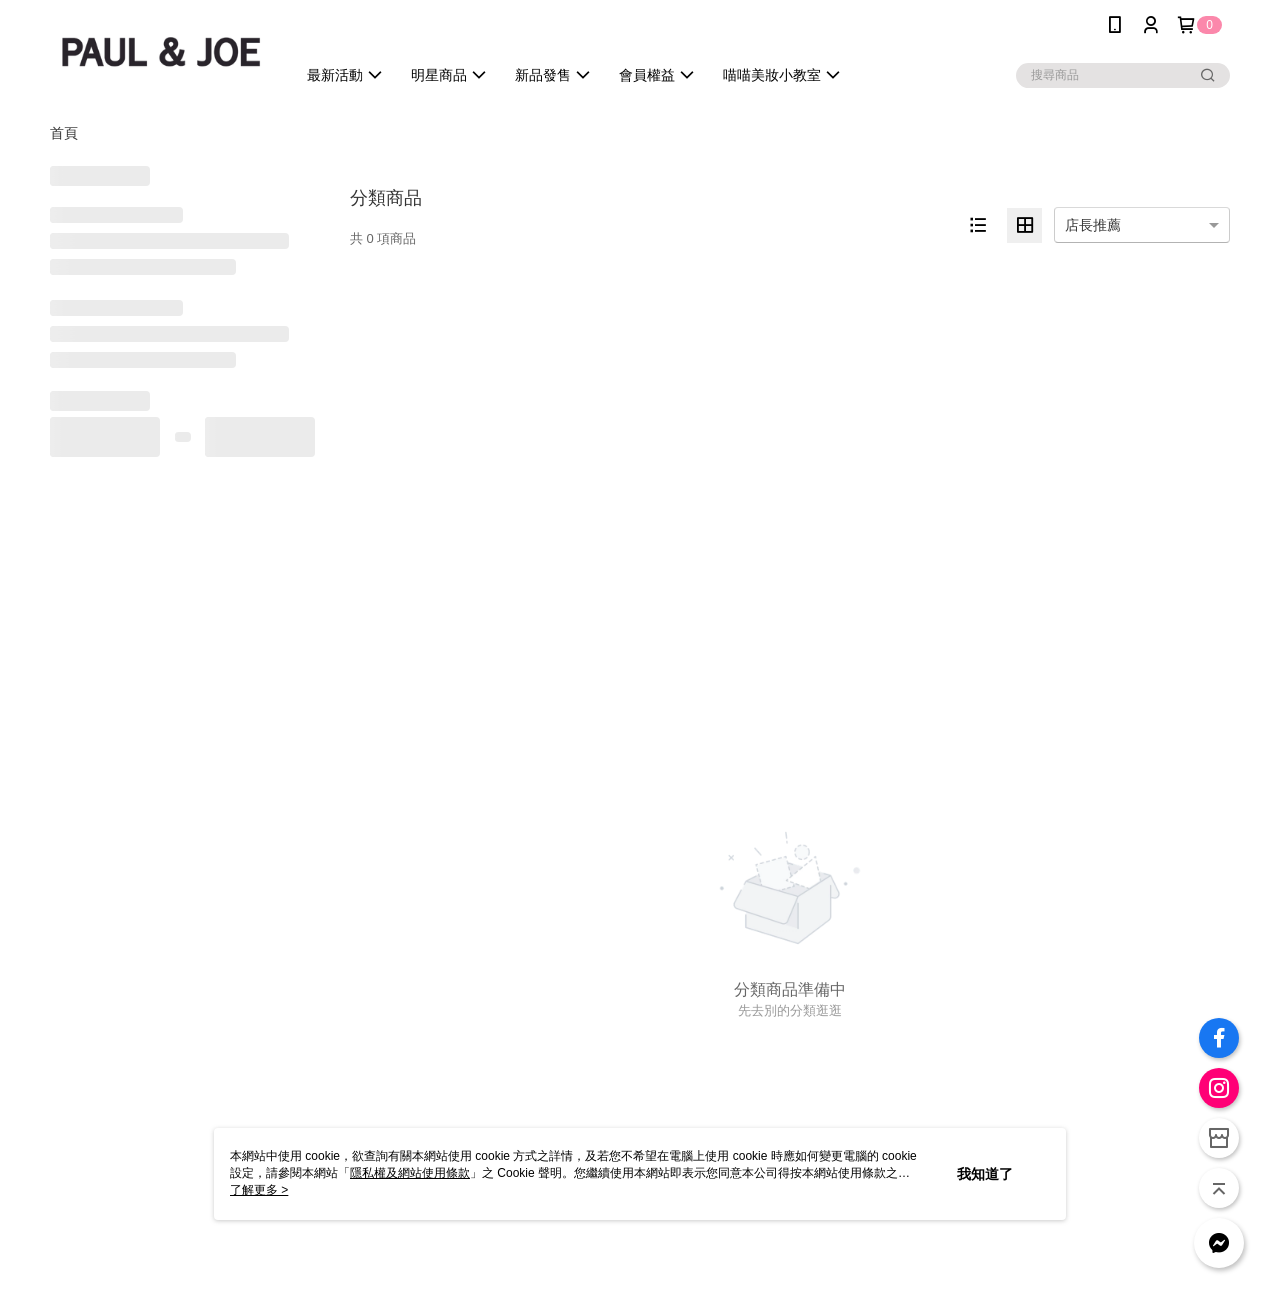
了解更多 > (259, 1190)
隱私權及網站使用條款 (410, 1173)
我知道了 (985, 1174)
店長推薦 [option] (1093, 225)
